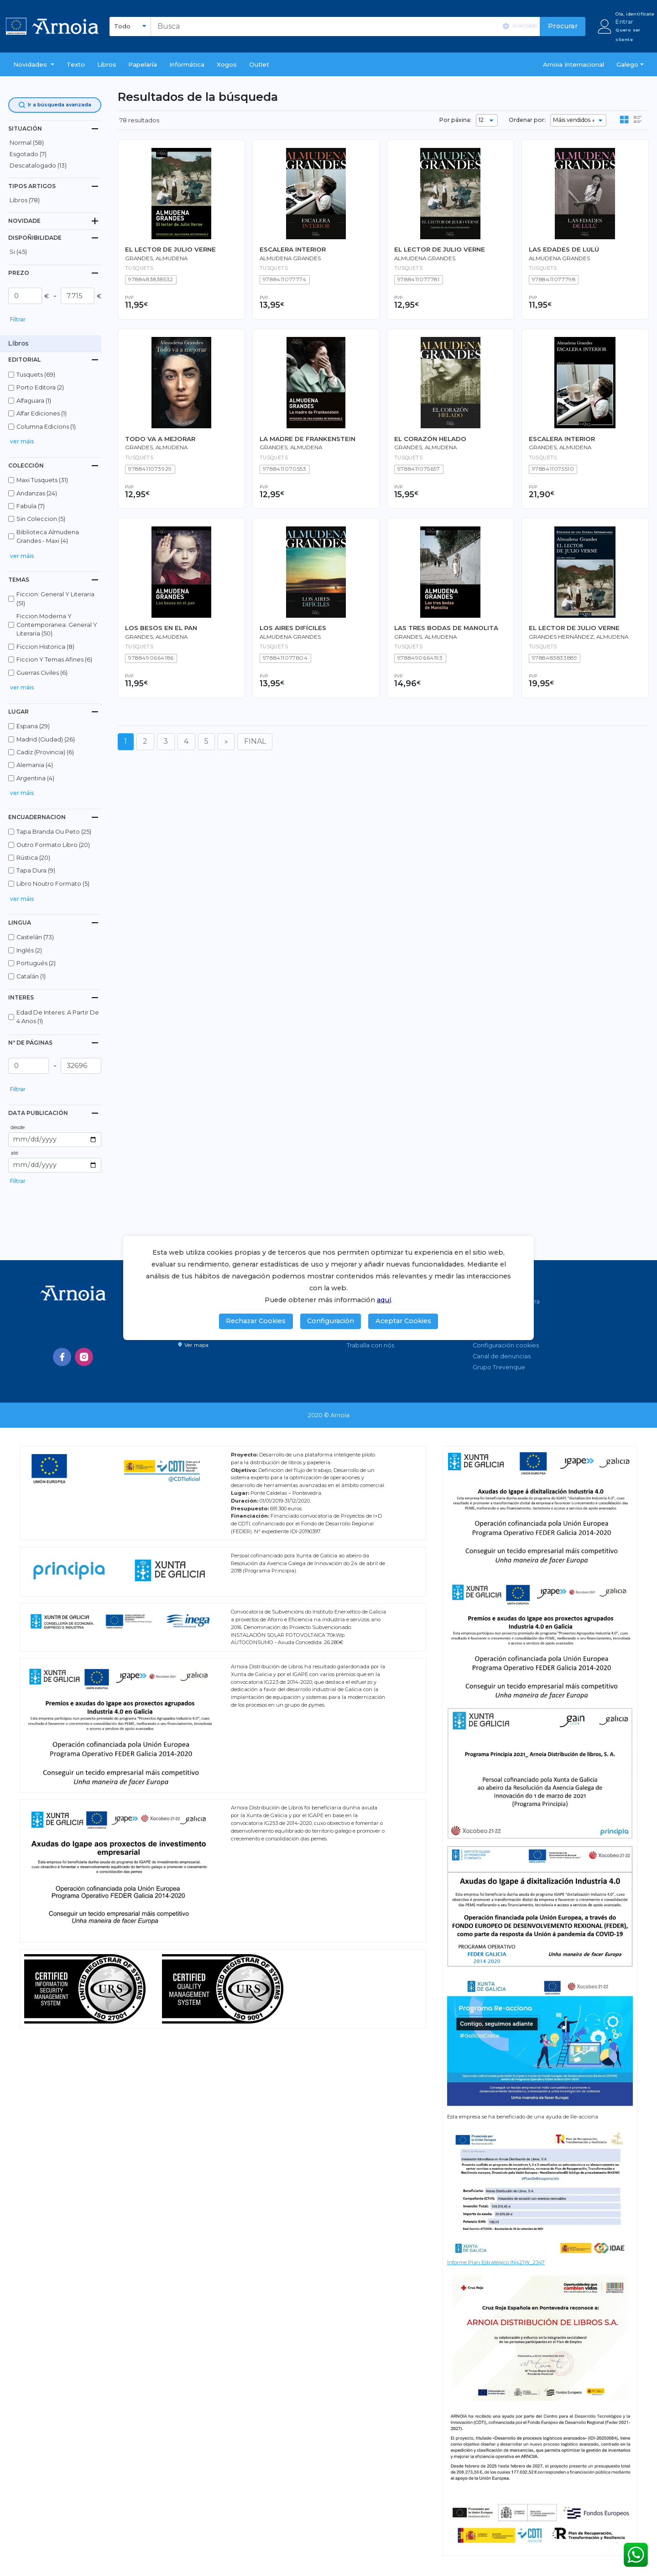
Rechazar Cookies (256, 1321)
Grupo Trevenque (499, 1367)
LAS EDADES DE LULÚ (564, 249)
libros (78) (25, 200)
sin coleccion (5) (40, 518)
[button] (33, 64)
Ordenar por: (527, 119)
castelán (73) (35, 937)
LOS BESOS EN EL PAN (161, 627)
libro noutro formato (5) (52, 883)
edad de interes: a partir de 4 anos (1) (57, 1017)
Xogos (227, 64)
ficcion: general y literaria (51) (55, 598)
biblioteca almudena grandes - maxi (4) (47, 536)
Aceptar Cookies (403, 1321)
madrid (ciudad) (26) (45, 739)
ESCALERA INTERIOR (293, 249)
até (14, 1153)
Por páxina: (455, 119)
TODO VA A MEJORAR (160, 438)
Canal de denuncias (502, 1356)
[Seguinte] (226, 741)
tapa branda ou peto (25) (53, 831)
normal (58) (27, 142)
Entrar (624, 21)
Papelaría (142, 64)
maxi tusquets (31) (42, 480)
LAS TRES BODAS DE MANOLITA (446, 627)
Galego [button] (627, 64)
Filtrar (18, 319)
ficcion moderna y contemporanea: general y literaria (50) (56, 625)
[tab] (54, 128)
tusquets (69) (35, 374)
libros (106, 64)
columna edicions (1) (46, 426)
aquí (384, 1300)
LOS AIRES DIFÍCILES (293, 627)
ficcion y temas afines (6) (54, 659)
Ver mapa (193, 1345)
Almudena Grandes (290, 258)
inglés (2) (29, 950)
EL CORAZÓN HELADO (430, 438)
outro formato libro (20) (53, 844)
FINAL (255, 741)
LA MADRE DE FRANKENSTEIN (307, 438)
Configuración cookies (506, 1345)
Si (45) (18, 251)
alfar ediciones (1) (41, 413)
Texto (76, 64)
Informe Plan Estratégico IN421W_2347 (496, 2262)
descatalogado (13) (38, 165)
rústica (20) (33, 857)
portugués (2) (36, 963)
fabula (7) (30, 506)
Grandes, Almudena (156, 258)
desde (17, 1127)
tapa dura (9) (35, 870)
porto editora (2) (40, 387)
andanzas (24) (36, 493)
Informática (186, 64)
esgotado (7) (28, 154)
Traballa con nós (370, 1345)
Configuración (330, 1321)
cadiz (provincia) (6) (45, 752)
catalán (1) (31, 976)
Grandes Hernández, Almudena (578, 637)
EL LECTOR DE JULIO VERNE (170, 249)
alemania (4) (34, 765)
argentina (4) (35, 778)
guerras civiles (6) (42, 672)
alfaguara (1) (33, 400)
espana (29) (33, 726)
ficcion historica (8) (45, 646)
